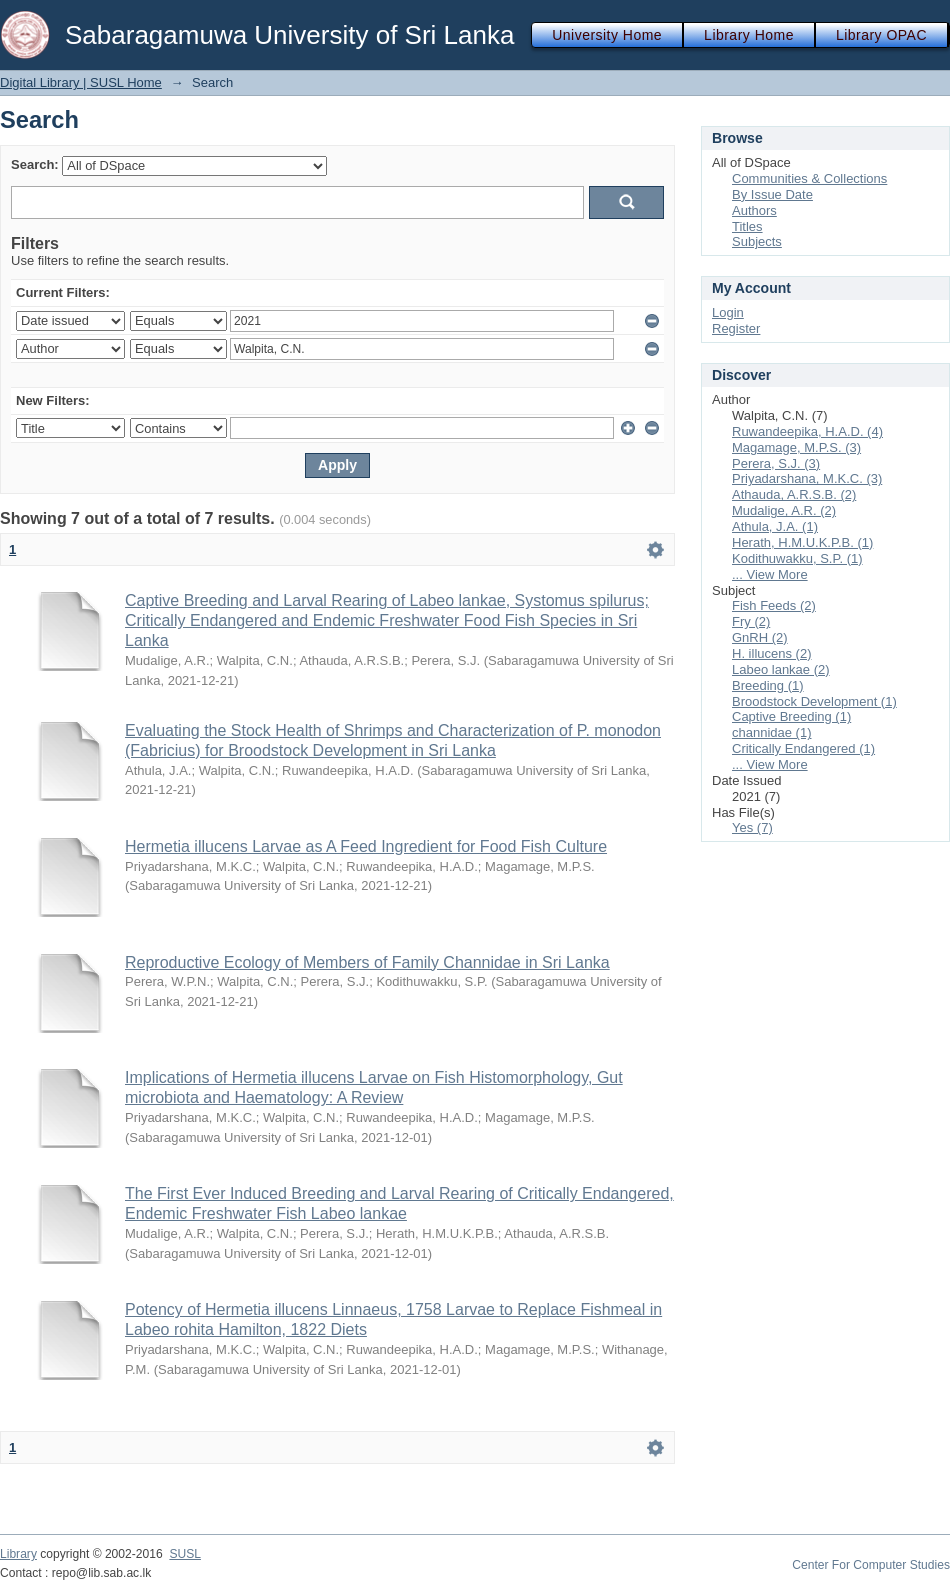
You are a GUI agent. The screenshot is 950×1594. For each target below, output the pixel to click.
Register (736, 328)
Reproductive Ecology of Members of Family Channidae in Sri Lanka (367, 962)
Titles (747, 226)
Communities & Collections (809, 178)
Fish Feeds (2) (774, 605)
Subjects (757, 241)
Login (728, 312)
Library (18, 1554)
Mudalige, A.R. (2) (784, 510)
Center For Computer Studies (871, 1565)
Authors (754, 210)
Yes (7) (752, 827)
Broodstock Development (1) (814, 701)
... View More (770, 574)
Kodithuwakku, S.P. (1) (797, 558)
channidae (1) (772, 732)
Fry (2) (751, 621)
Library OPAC (881, 35)
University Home (607, 35)
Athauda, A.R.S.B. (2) (794, 494)
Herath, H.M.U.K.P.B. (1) (802, 542)
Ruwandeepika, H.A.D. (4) (807, 431)
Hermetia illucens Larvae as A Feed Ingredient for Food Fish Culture (366, 846)
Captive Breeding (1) (791, 716)
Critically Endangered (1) (803, 748)
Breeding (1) (768, 685)
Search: (35, 164)
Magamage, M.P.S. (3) (796, 447)
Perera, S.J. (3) (776, 463)
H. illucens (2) (771, 653)
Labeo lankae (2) (781, 669)
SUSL (185, 1554)
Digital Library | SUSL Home (81, 82)
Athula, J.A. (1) (775, 526)
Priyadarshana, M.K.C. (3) (807, 478)
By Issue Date (772, 194)
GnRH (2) (760, 637)
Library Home (749, 35)
